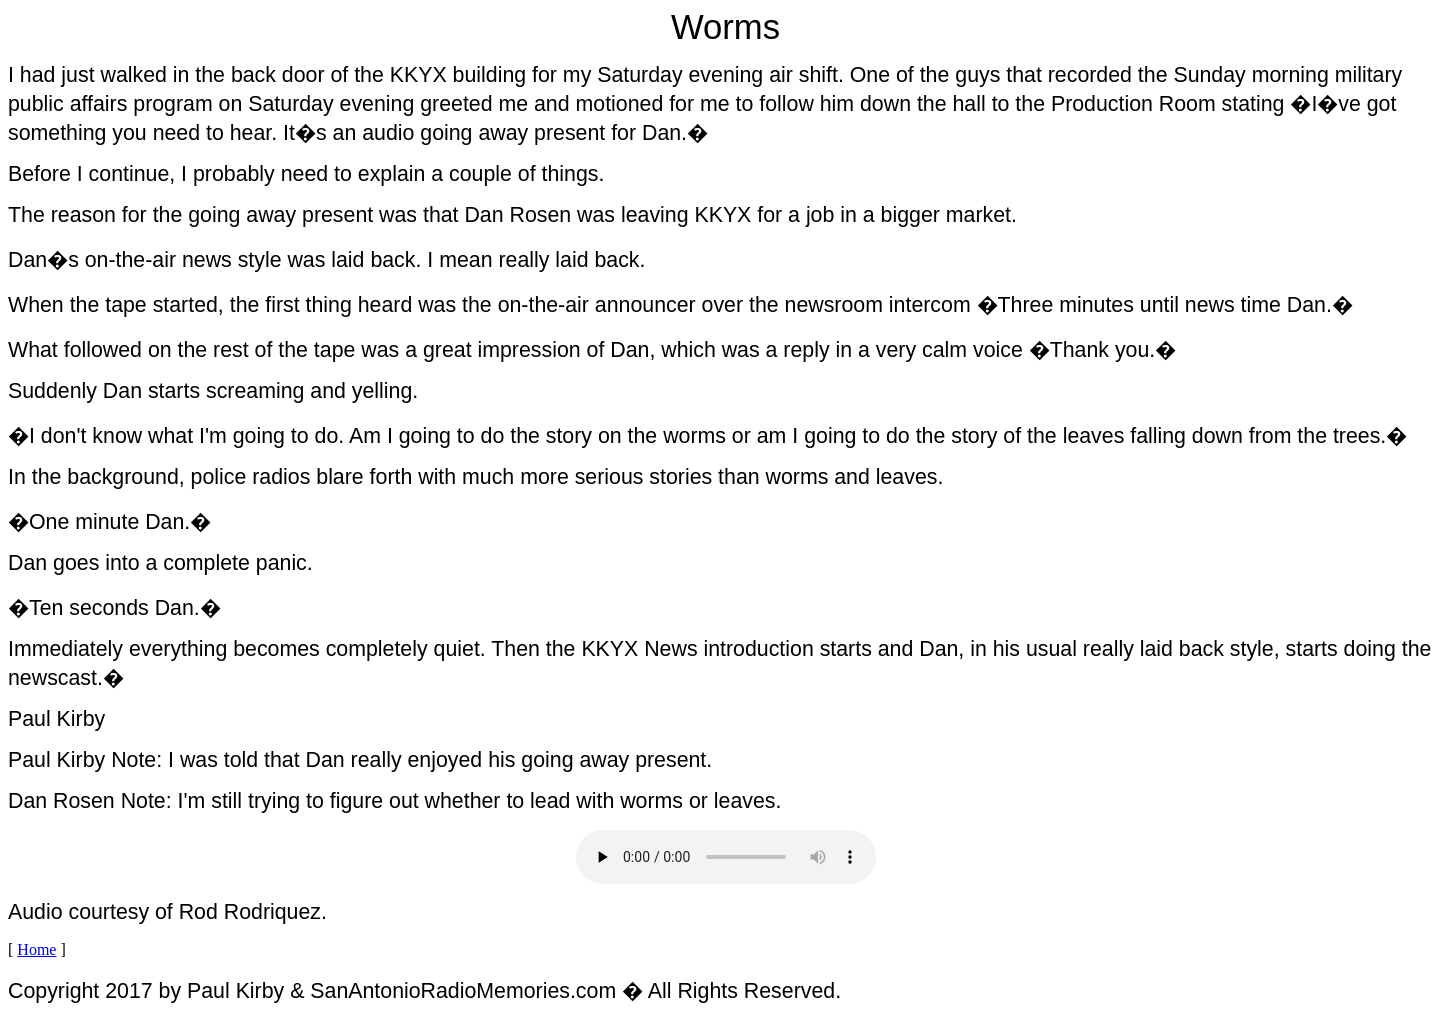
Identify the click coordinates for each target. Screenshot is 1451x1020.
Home (36, 949)
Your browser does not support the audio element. (726, 857)
